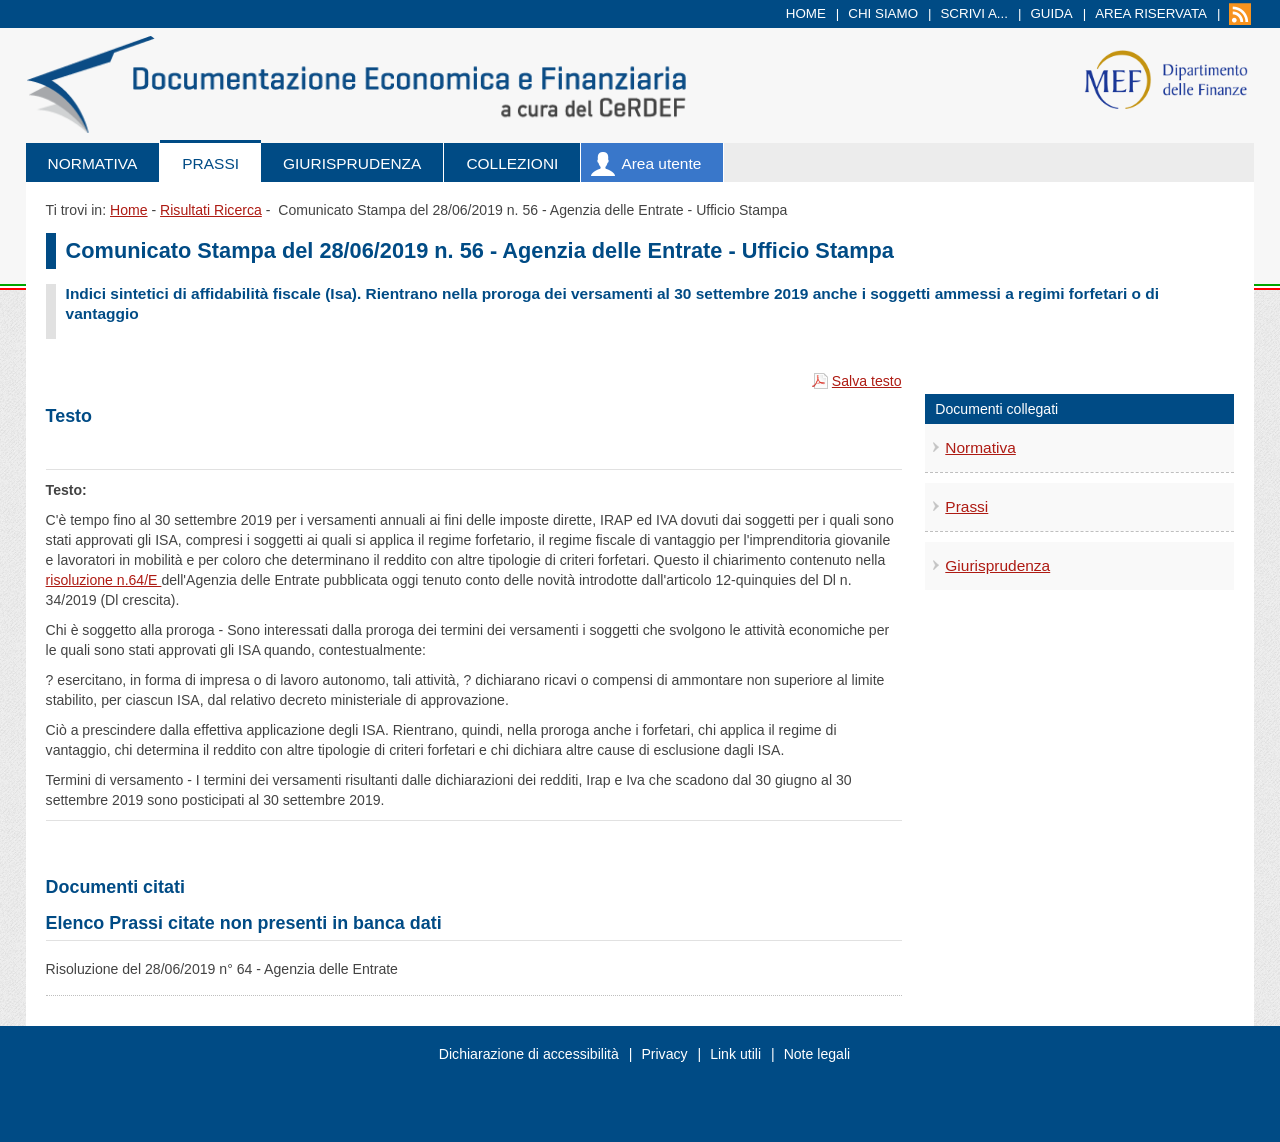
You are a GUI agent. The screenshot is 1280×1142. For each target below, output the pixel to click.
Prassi (210, 163)
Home (806, 13)
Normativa (93, 163)
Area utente (661, 163)
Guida (1051, 13)
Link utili (735, 1054)
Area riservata (1151, 13)
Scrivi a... (974, 13)
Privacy (664, 1054)
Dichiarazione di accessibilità (529, 1054)
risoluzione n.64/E (104, 580)
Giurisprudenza (352, 163)
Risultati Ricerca (211, 210)
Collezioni (512, 163)
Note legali (817, 1054)
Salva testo (867, 381)
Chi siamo (883, 13)
